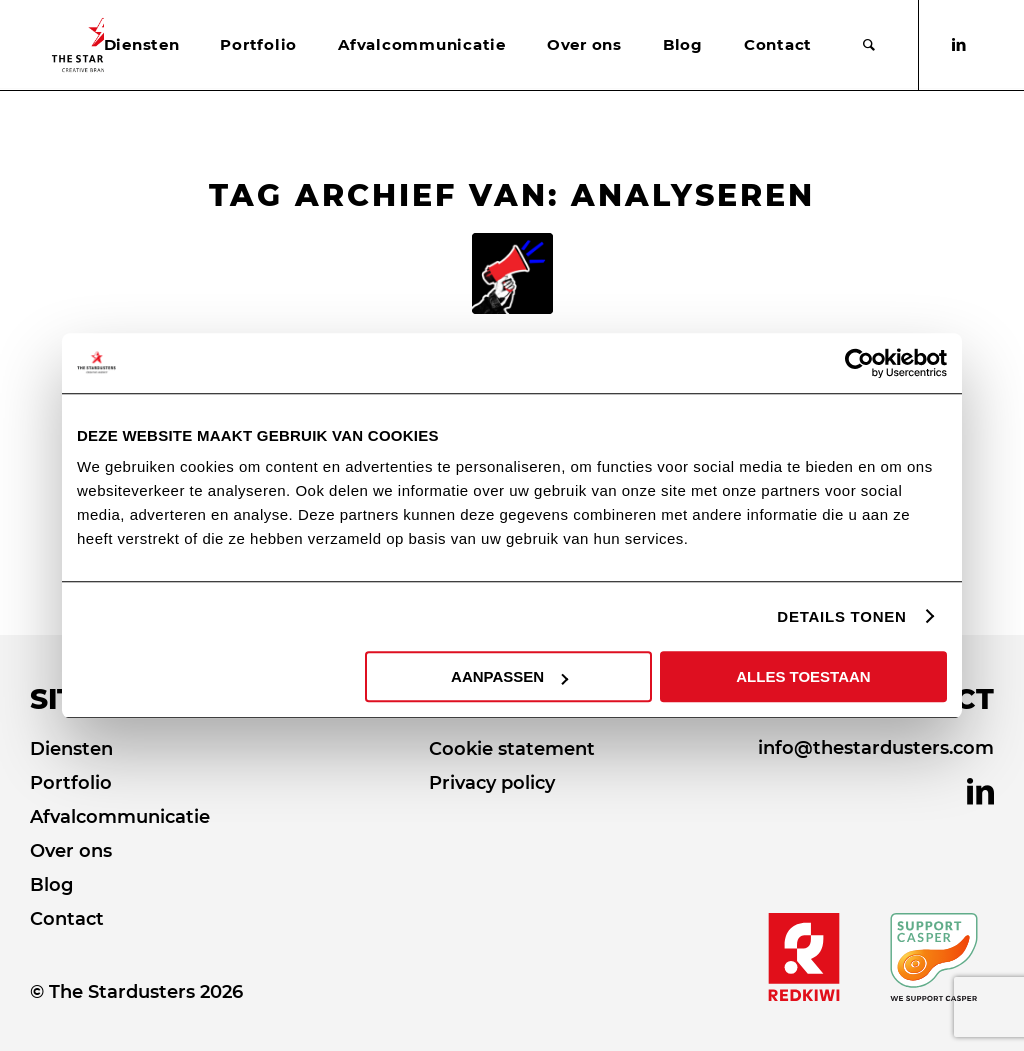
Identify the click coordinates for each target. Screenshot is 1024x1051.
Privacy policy (492, 783)
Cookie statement (512, 749)
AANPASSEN (509, 676)
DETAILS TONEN (841, 616)
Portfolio (71, 783)
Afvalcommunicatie (120, 817)
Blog (51, 885)
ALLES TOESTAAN (803, 676)
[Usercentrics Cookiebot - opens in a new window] (859, 363)
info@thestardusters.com (876, 748)
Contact (67, 919)
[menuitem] (142, 45)
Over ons (71, 851)
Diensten (71, 749)
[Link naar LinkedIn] (959, 45)
